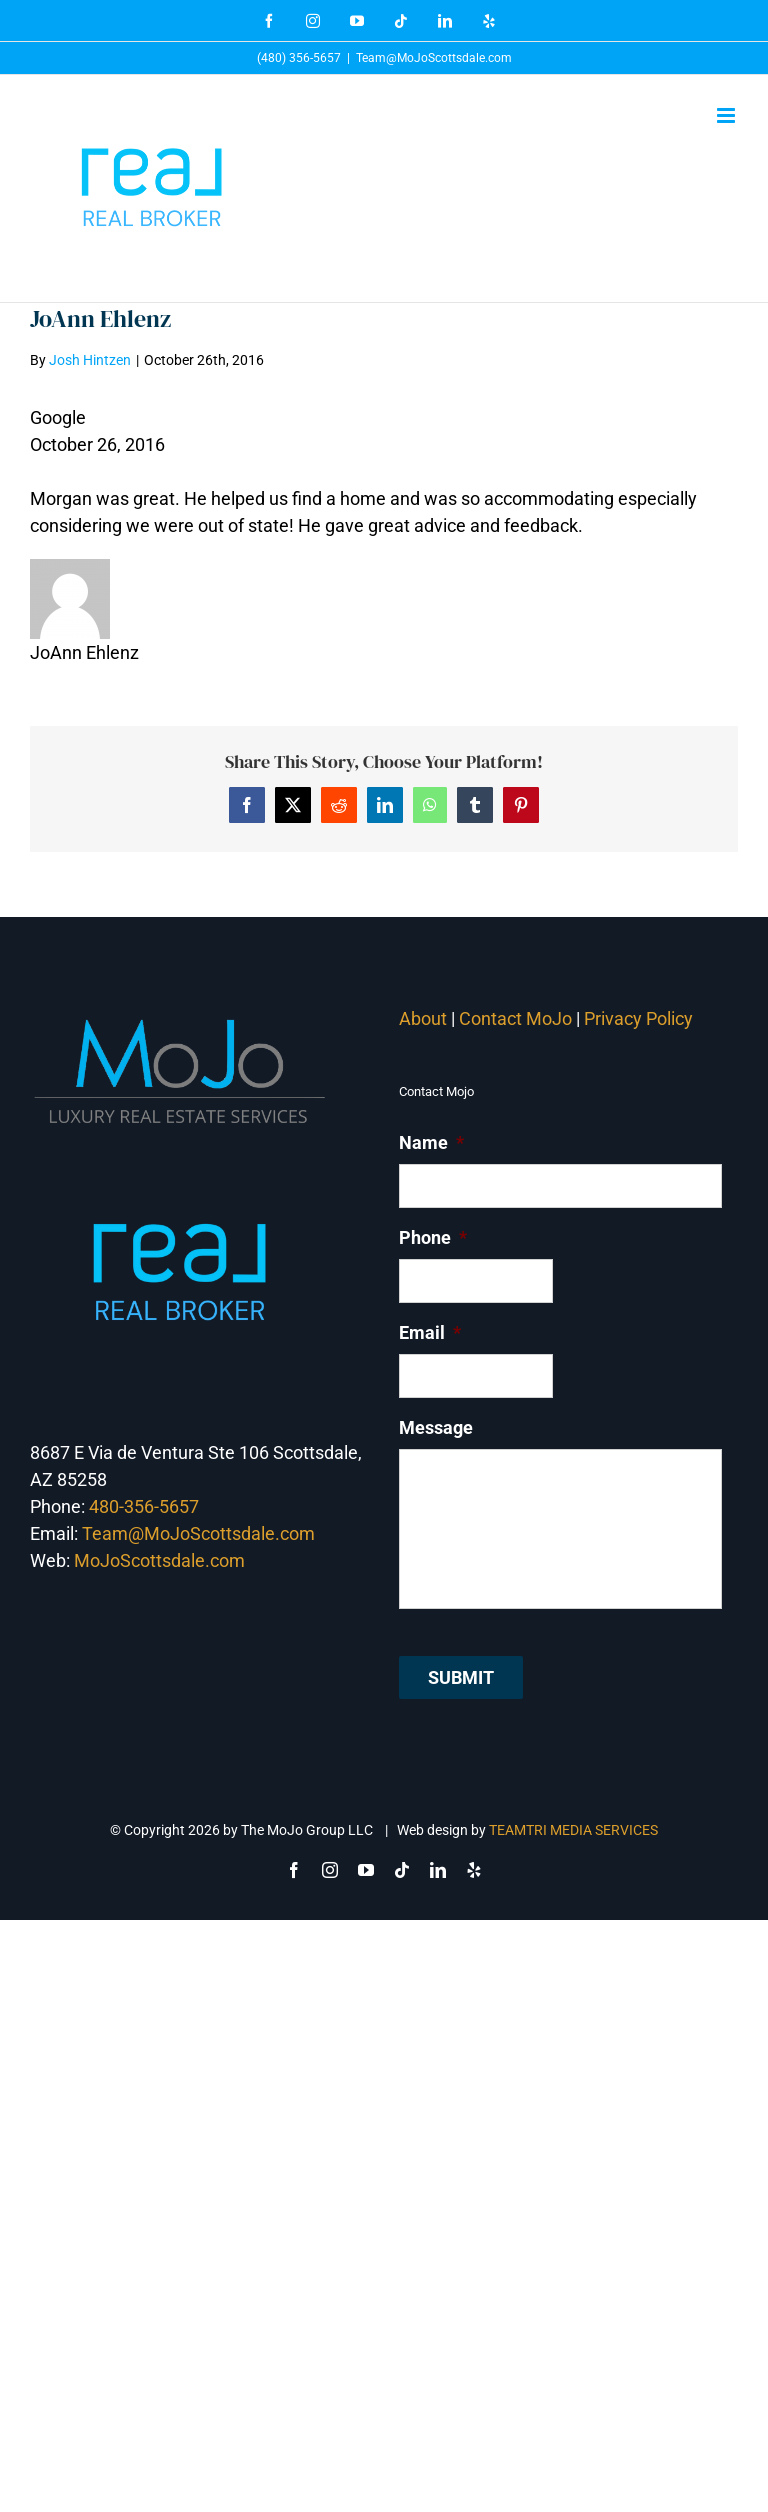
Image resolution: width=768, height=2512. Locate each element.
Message (436, 1427)
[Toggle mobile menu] (727, 115)
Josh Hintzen (90, 360)
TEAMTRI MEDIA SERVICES (573, 1830)
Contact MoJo (515, 1018)
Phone (433, 1237)
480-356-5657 (144, 1506)
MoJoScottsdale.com (159, 1560)
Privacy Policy (640, 1018)
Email (430, 1332)
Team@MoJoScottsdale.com (434, 58)
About (423, 1018)
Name (431, 1142)
